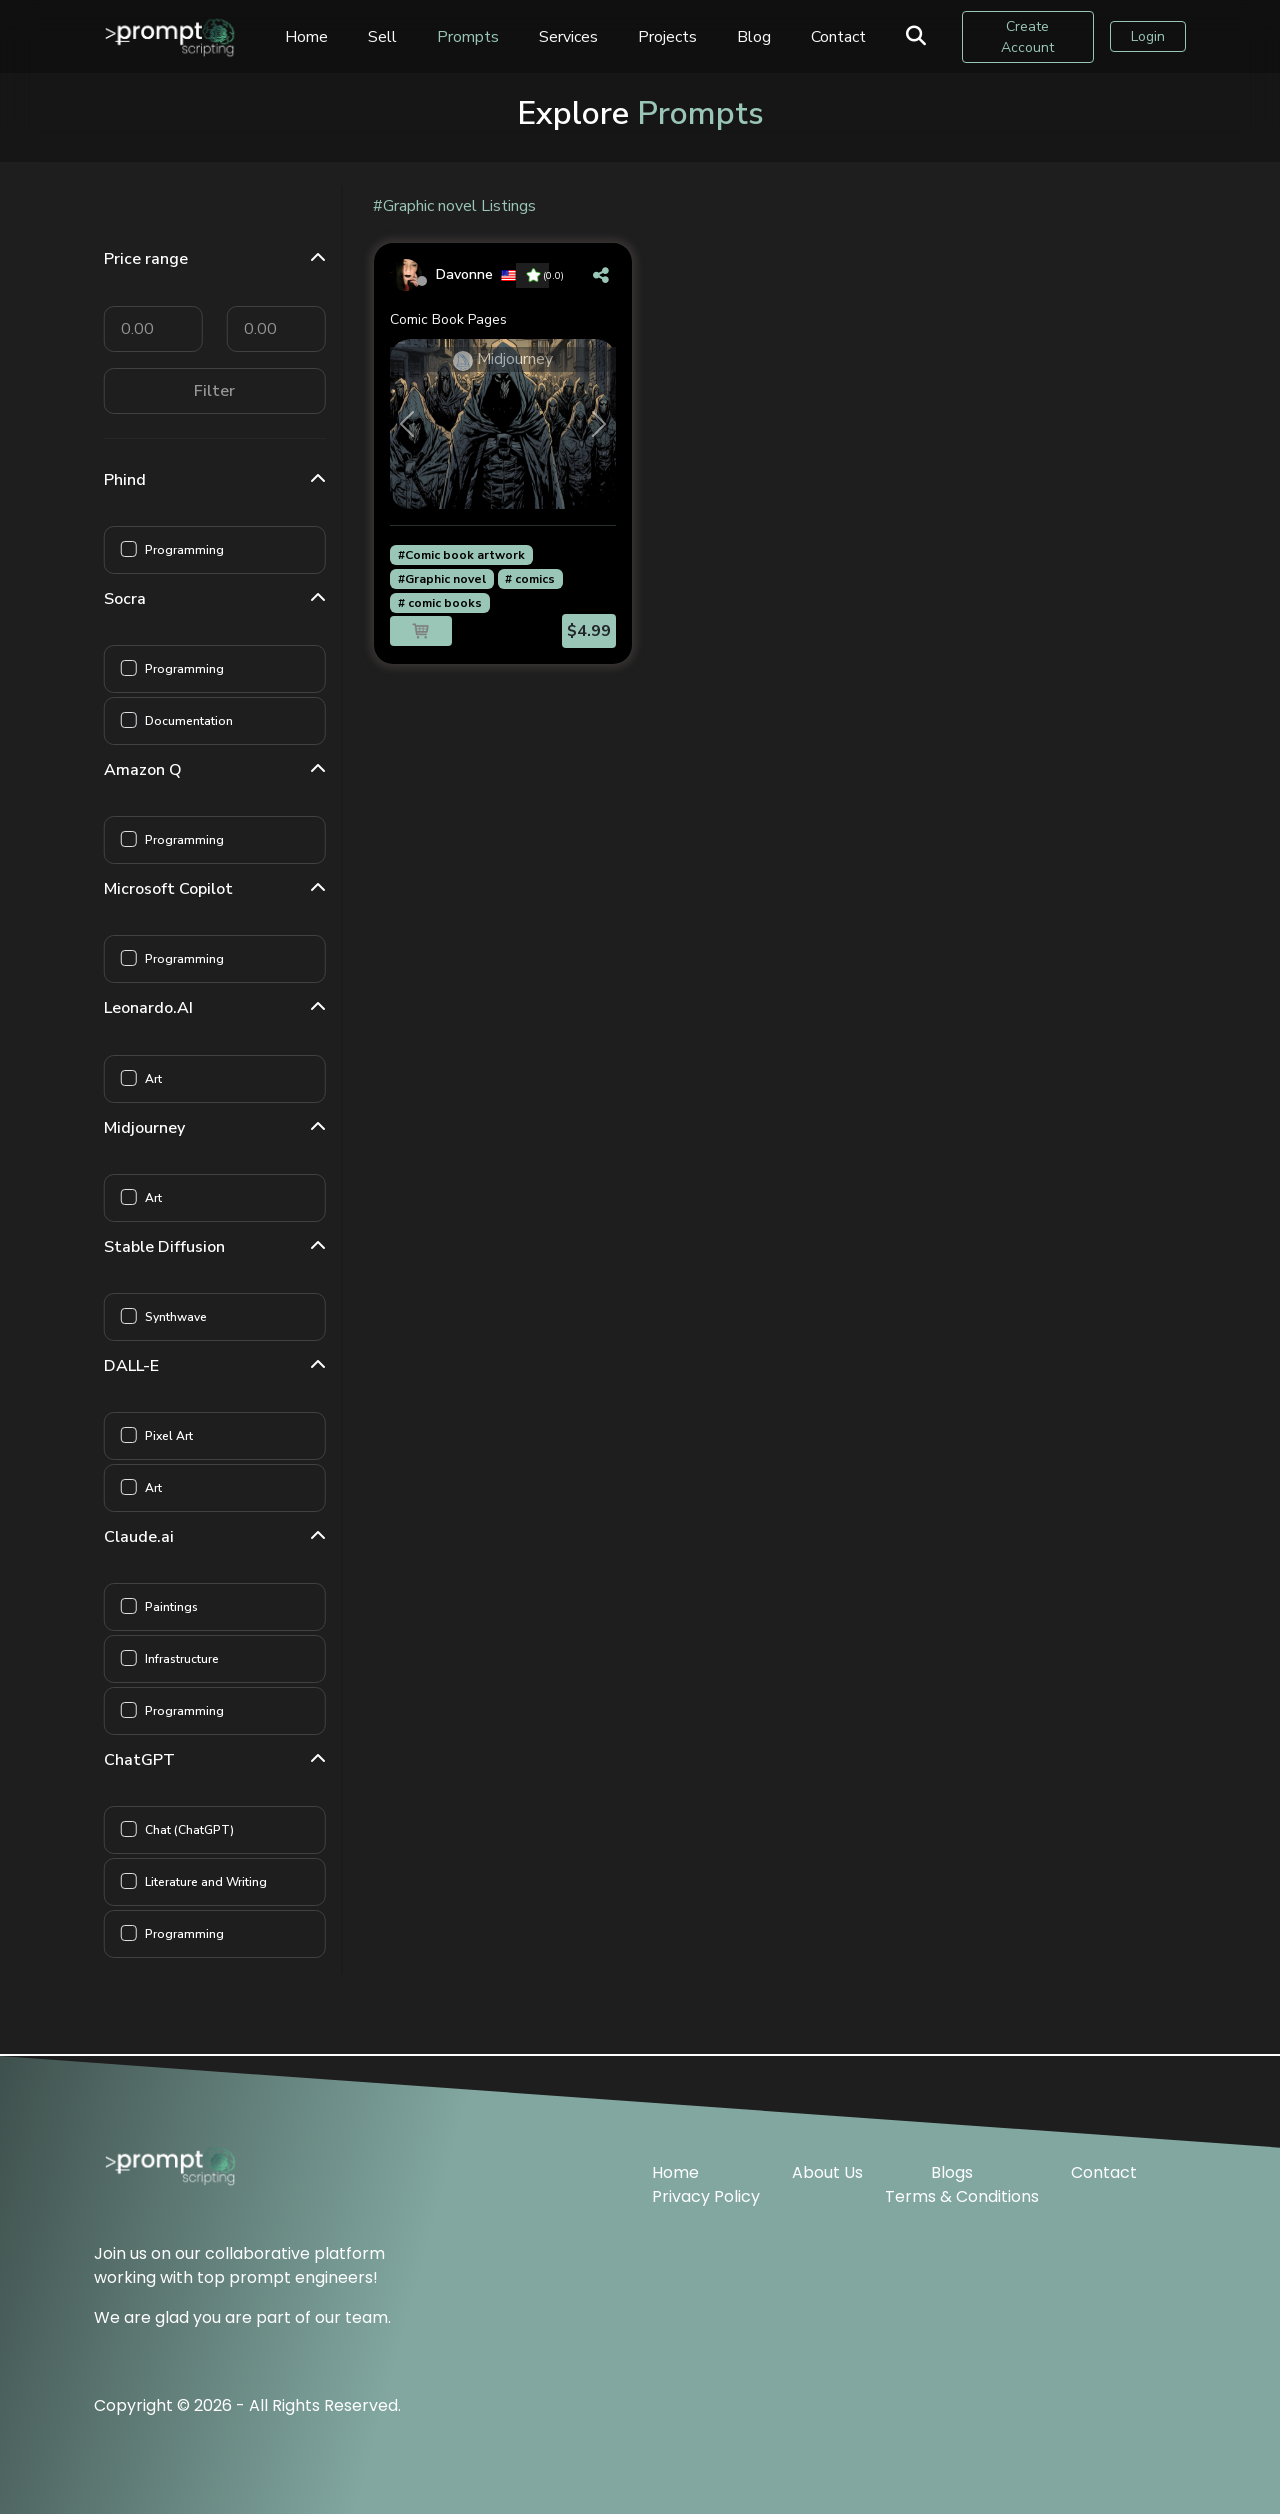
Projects (670, 37)
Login (1148, 37)
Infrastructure (188, 1659)
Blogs (952, 2171)
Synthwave (182, 1317)
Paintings (177, 1607)
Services (571, 37)
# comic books (440, 603)
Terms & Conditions (962, 2195)
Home (309, 37)
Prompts (471, 37)
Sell (385, 37)
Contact (841, 37)
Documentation (195, 721)
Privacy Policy (706, 2195)
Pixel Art (175, 1436)
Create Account (1029, 37)
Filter (221, 391)
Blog (757, 37)
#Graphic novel (442, 579)
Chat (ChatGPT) (195, 1830)
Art (159, 1079)
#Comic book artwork (461, 555)
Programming (190, 550)
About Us (827, 2171)
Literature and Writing (212, 1882)
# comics (530, 579)
